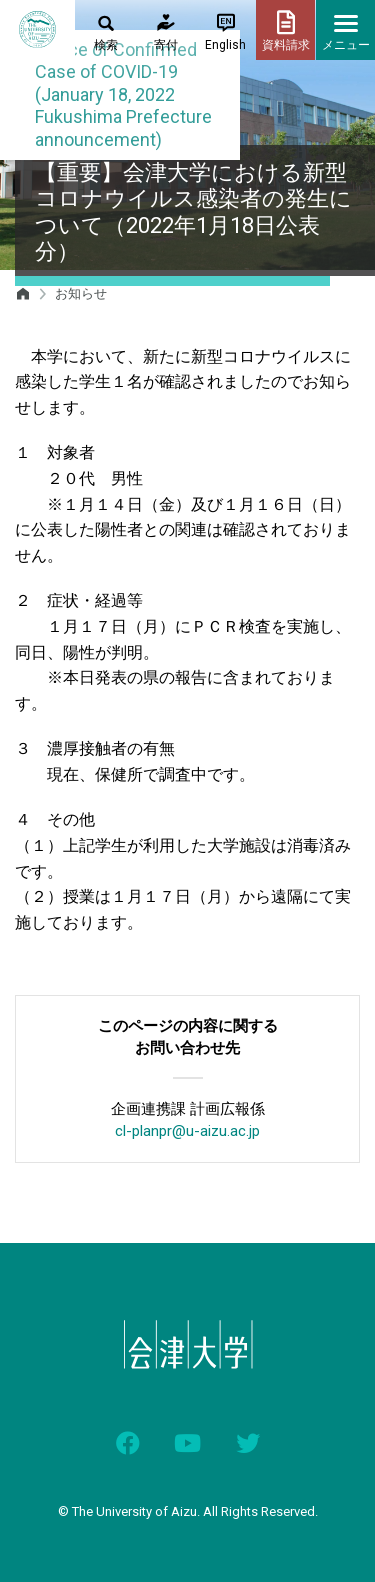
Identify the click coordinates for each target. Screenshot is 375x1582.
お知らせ (81, 293)
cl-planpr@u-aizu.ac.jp (187, 1131)
